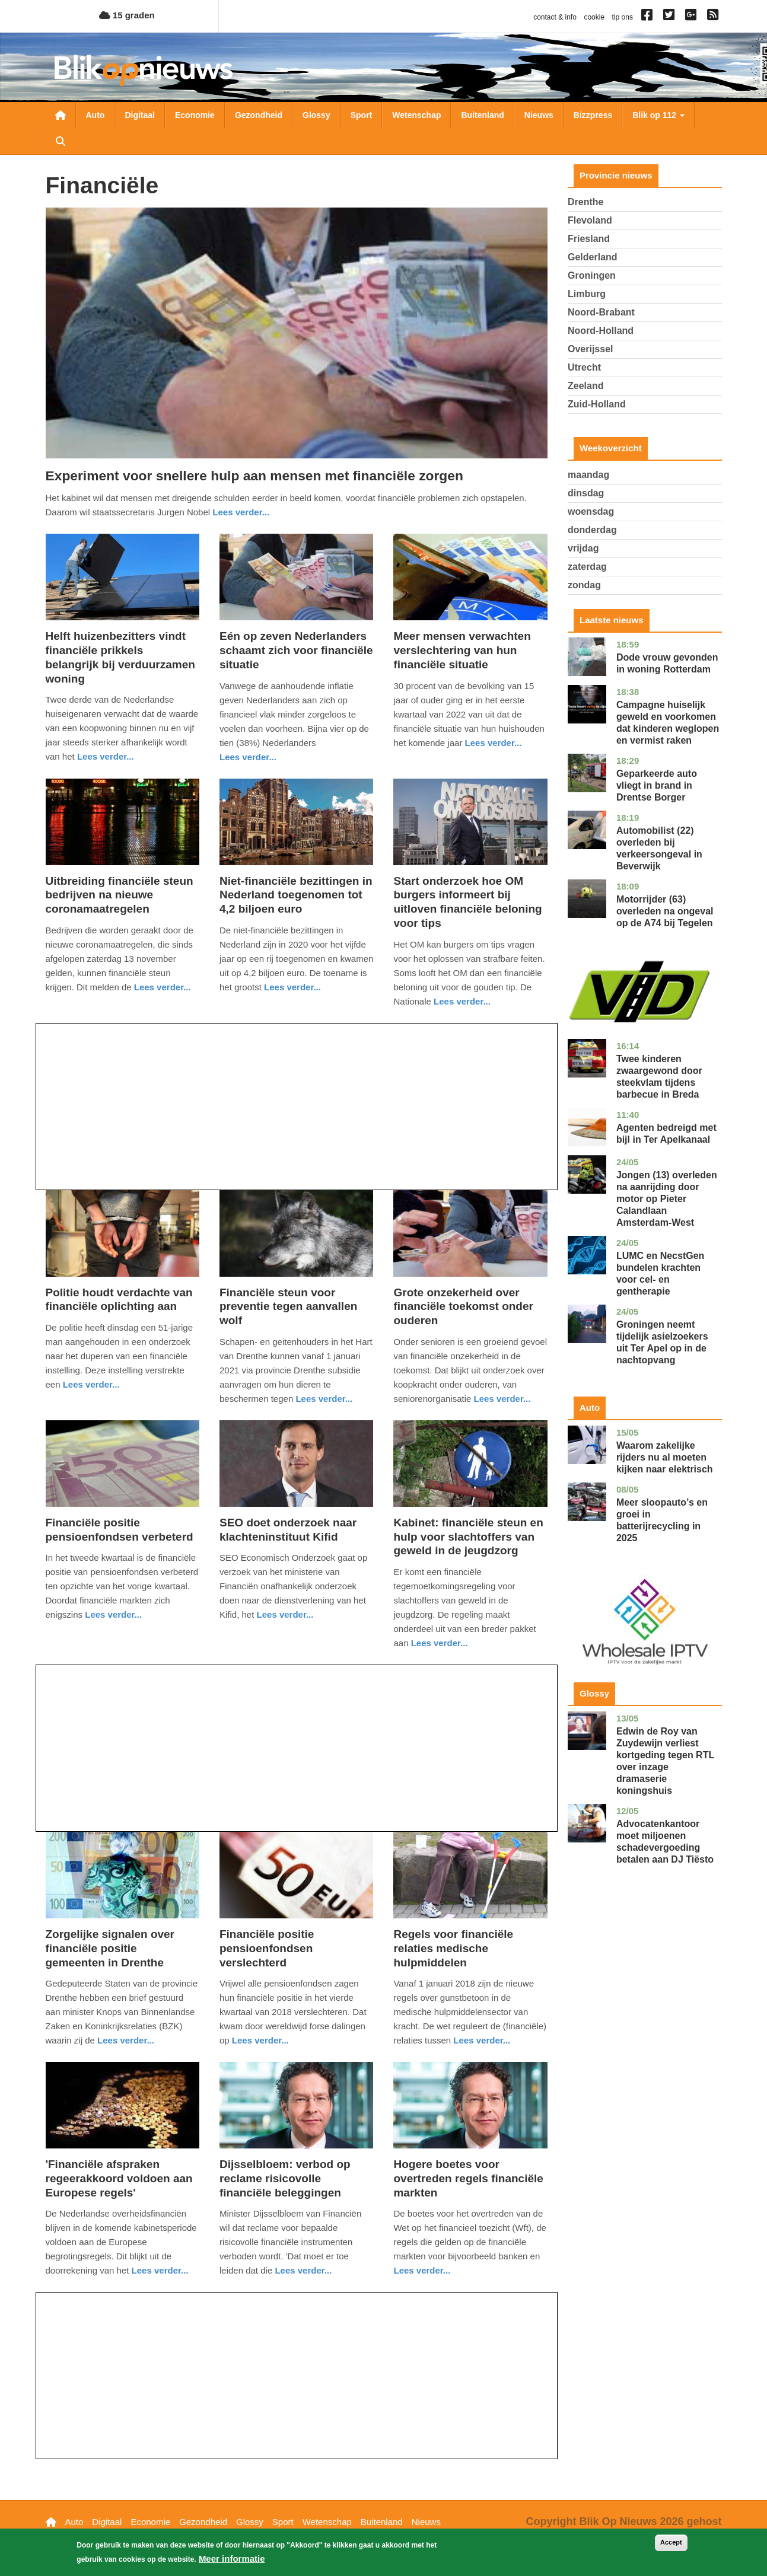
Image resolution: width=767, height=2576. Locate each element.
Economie (195, 115)
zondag (584, 585)
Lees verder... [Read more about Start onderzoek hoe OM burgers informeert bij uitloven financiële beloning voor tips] (462, 1001)
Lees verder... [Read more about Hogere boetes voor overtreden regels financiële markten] (421, 2270)
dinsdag (586, 493)
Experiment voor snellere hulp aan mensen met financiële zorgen (254, 475)
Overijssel (590, 349)
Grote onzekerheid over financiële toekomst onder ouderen (463, 1306)
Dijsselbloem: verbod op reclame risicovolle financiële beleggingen (285, 2178)
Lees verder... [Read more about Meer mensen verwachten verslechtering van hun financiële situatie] (493, 743)
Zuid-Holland (597, 404)
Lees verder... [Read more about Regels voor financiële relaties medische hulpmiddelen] (481, 2040)
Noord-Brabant (601, 312)
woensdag (591, 511)
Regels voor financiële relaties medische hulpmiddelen (453, 1948)
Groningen (592, 275)
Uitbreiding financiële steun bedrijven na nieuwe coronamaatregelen (119, 895)
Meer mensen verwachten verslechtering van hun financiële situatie (461, 650)
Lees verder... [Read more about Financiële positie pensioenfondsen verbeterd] (113, 1614)
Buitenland (482, 115)
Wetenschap (416, 115)
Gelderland (593, 257)
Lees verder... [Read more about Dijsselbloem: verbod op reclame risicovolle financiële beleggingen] (303, 2270)
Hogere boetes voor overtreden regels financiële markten (468, 2178)
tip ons (622, 17)
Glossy (316, 115)
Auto (95, 115)
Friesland (589, 239)
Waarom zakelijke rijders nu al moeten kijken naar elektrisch (664, 1457)
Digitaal (140, 115)
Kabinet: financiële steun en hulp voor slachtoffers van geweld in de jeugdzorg (468, 1536)
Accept (671, 2542)
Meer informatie (232, 2558)
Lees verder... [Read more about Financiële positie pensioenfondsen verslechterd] (260, 2040)
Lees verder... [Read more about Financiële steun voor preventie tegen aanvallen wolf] (323, 1399)
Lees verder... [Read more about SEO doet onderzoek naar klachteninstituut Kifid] (285, 1614)
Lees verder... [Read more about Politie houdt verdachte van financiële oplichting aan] (91, 1384)
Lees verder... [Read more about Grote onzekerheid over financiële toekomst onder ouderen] (502, 1399)
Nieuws (538, 115)
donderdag (592, 530)
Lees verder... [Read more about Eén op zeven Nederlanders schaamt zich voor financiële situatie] (247, 757)
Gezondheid (258, 115)
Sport (362, 115)
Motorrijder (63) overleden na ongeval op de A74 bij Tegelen (665, 911)
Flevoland (590, 220)
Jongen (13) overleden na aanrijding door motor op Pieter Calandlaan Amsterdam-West (666, 1199)
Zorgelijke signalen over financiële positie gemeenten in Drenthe (110, 1948)
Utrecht (584, 367)
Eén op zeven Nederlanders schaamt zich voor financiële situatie (296, 650)
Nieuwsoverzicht (60, 115)
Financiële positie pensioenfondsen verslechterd (266, 1948)
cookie (594, 17)
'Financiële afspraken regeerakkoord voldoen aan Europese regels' (119, 2178)
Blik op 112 (658, 115)
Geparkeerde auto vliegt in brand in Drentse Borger (656, 785)
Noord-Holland (601, 331)
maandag (588, 475)
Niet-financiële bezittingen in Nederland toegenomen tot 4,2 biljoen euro (296, 895)
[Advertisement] (297, 1107)
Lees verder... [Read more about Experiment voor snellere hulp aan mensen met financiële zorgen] (240, 512)
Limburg (587, 294)
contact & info (555, 17)
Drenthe (585, 202)
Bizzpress (593, 115)
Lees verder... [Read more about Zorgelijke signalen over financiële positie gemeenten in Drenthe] (125, 2040)
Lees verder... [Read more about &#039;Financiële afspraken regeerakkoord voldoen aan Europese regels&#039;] (160, 2270)
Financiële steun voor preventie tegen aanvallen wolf (288, 1306)
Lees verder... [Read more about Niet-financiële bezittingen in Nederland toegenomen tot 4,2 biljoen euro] (292, 987)
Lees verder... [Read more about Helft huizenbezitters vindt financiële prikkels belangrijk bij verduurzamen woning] (105, 756)
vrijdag (583, 548)
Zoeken (60, 141)
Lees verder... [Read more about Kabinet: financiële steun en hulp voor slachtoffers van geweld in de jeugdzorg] (439, 1643)
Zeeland (585, 386)
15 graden (127, 15)
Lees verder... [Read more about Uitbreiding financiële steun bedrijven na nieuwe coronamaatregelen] (162, 987)
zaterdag (587, 567)
